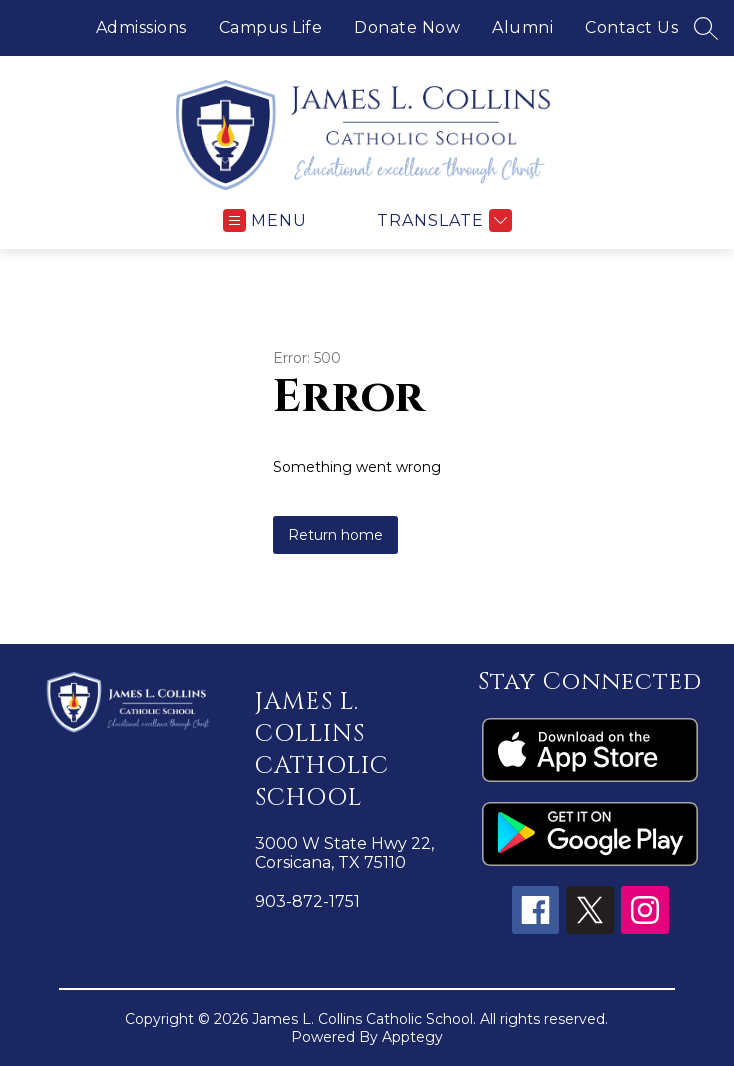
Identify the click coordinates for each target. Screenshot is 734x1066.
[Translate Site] (442, 220)
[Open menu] (265, 220)
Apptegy (412, 1037)
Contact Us (631, 27)
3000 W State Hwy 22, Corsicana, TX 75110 (344, 853)
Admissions (141, 27)
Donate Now (407, 27)
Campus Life (271, 27)
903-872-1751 (307, 901)
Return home (335, 535)
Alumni (522, 27)
